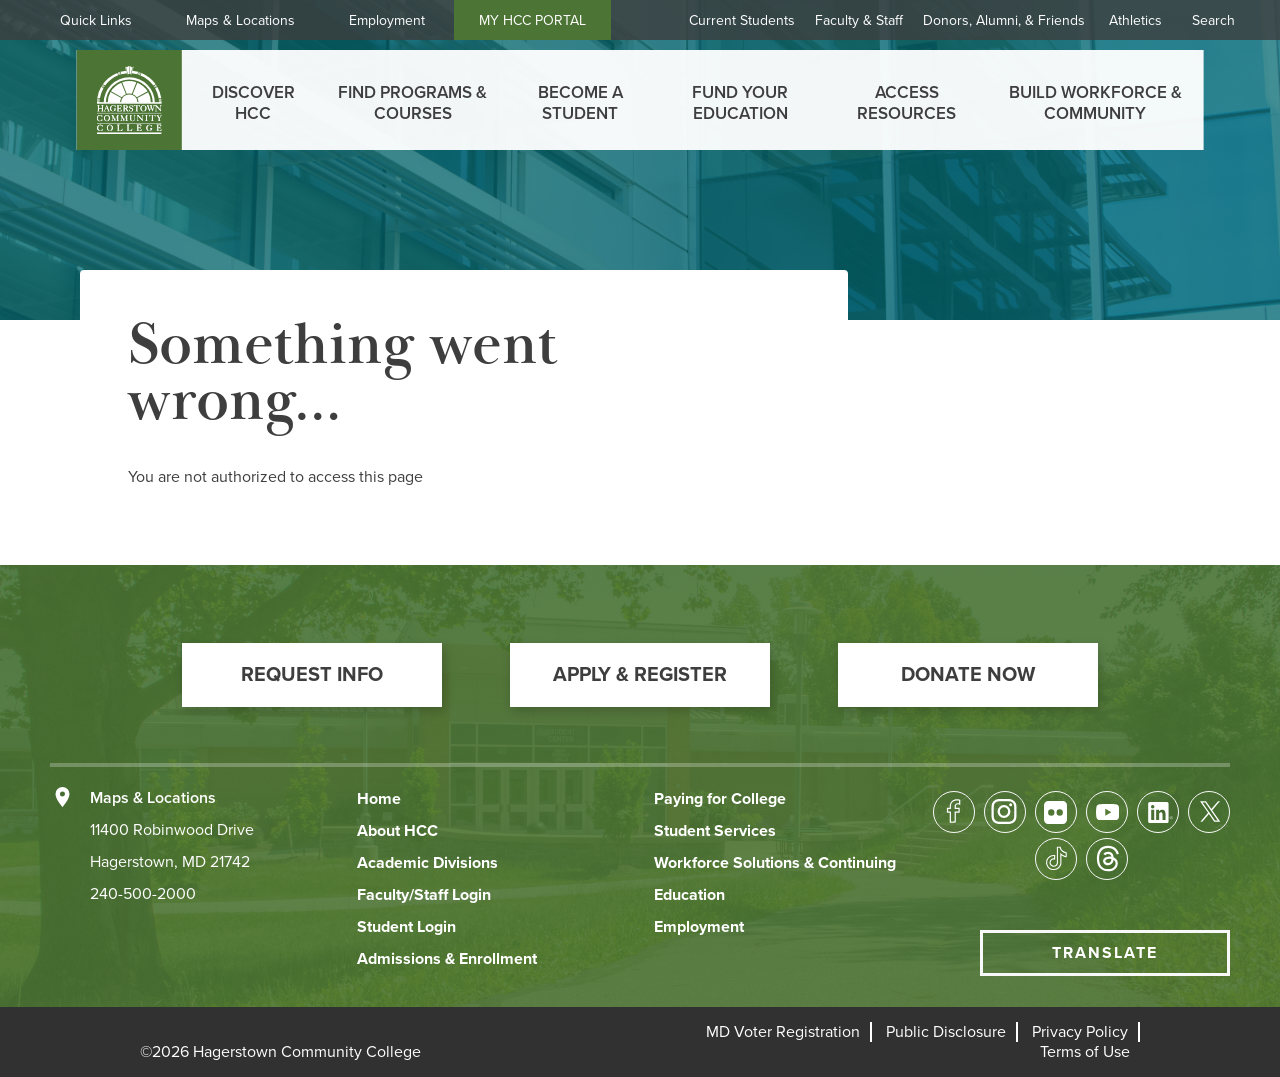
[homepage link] (129, 100)
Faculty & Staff (859, 20)
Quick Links (96, 20)
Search (1213, 20)
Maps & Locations (240, 20)
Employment (387, 20)
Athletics (1135, 20)
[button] (312, 675)
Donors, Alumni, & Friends (1004, 20)
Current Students (742, 20)
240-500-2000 (143, 894)
